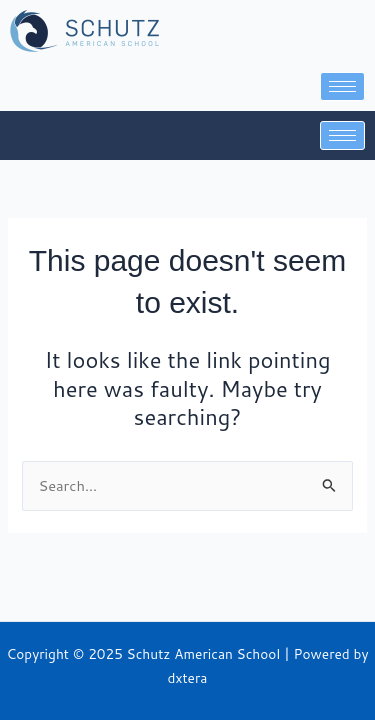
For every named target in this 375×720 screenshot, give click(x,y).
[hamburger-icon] (342, 86)
